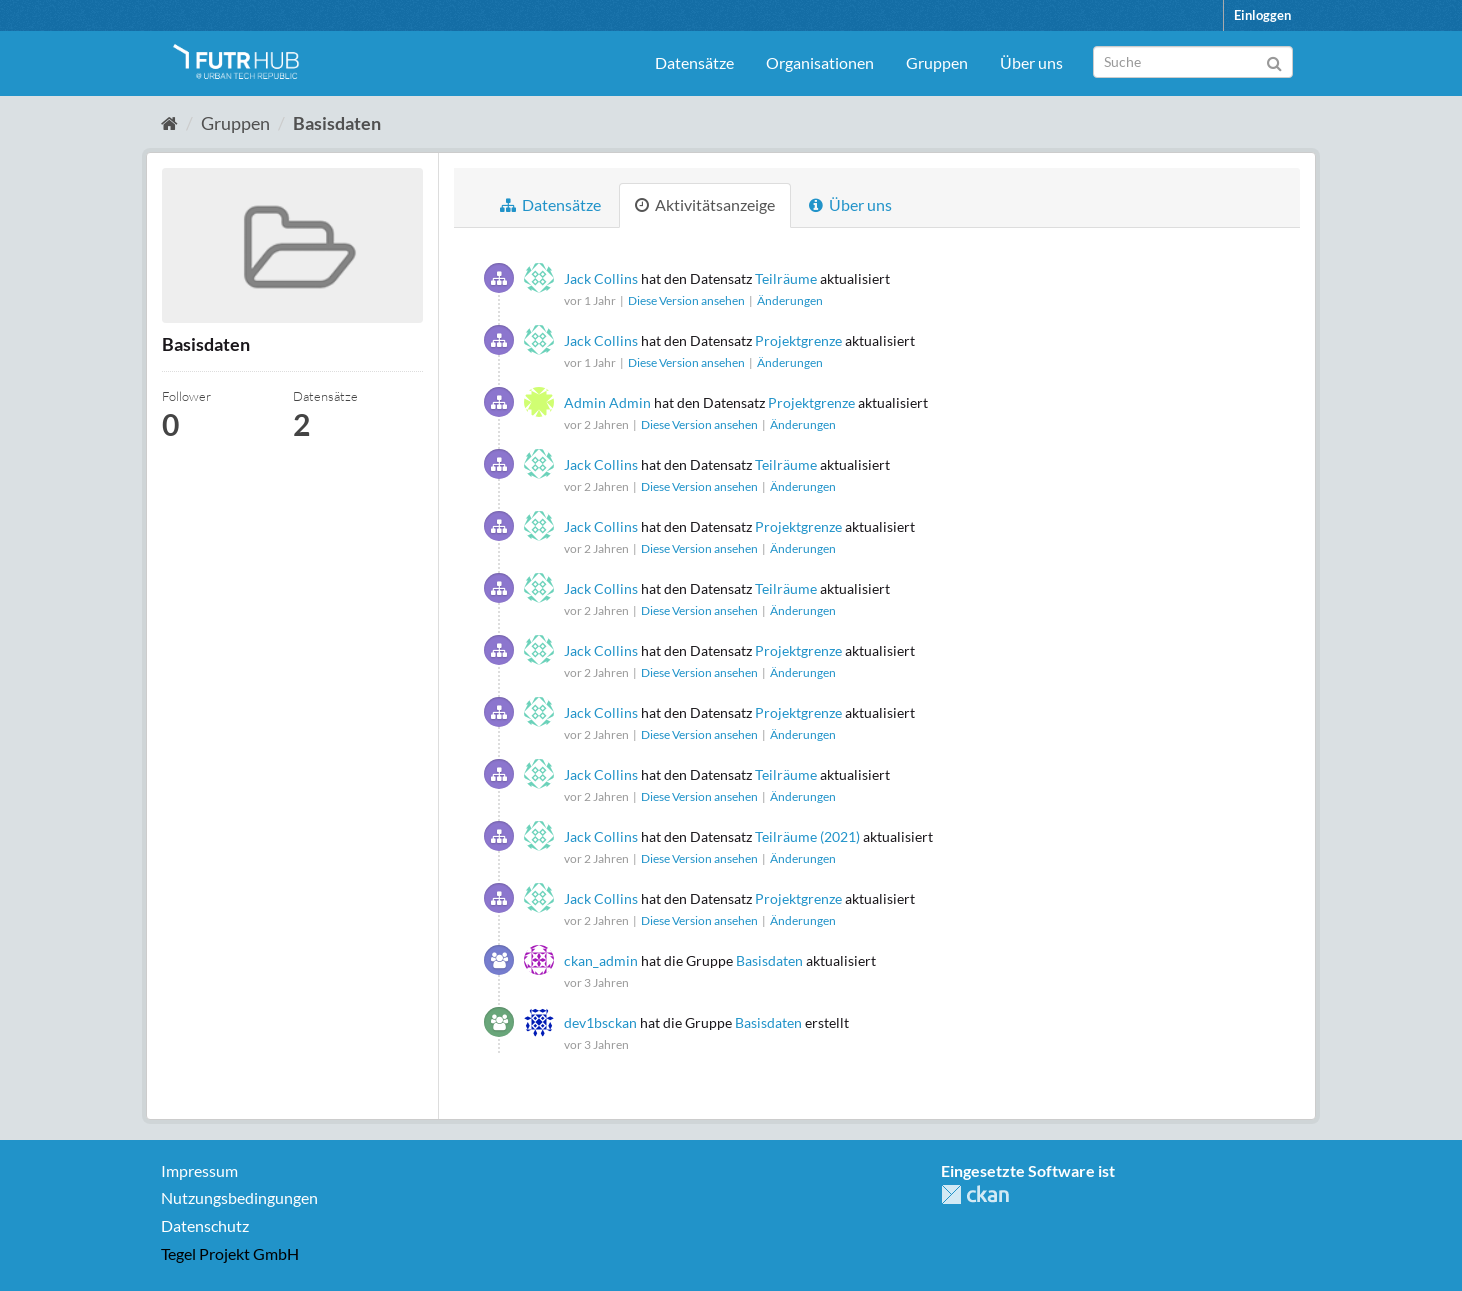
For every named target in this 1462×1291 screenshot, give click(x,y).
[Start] (169, 123)
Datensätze (694, 62)
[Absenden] (1274, 60)
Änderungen (790, 300)
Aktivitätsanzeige (705, 204)
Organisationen (820, 62)
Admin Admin (607, 402)
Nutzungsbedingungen (239, 1197)
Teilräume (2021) (807, 836)
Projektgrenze (798, 340)
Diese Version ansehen (687, 300)
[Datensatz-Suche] (1193, 62)
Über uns (1031, 62)
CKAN (975, 1194)
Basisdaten (337, 123)
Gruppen (937, 62)
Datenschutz (205, 1225)
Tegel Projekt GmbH (230, 1253)
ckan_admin (601, 960)
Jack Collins (601, 278)
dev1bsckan (600, 1022)
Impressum (199, 1170)
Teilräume (786, 278)
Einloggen (1262, 15)
